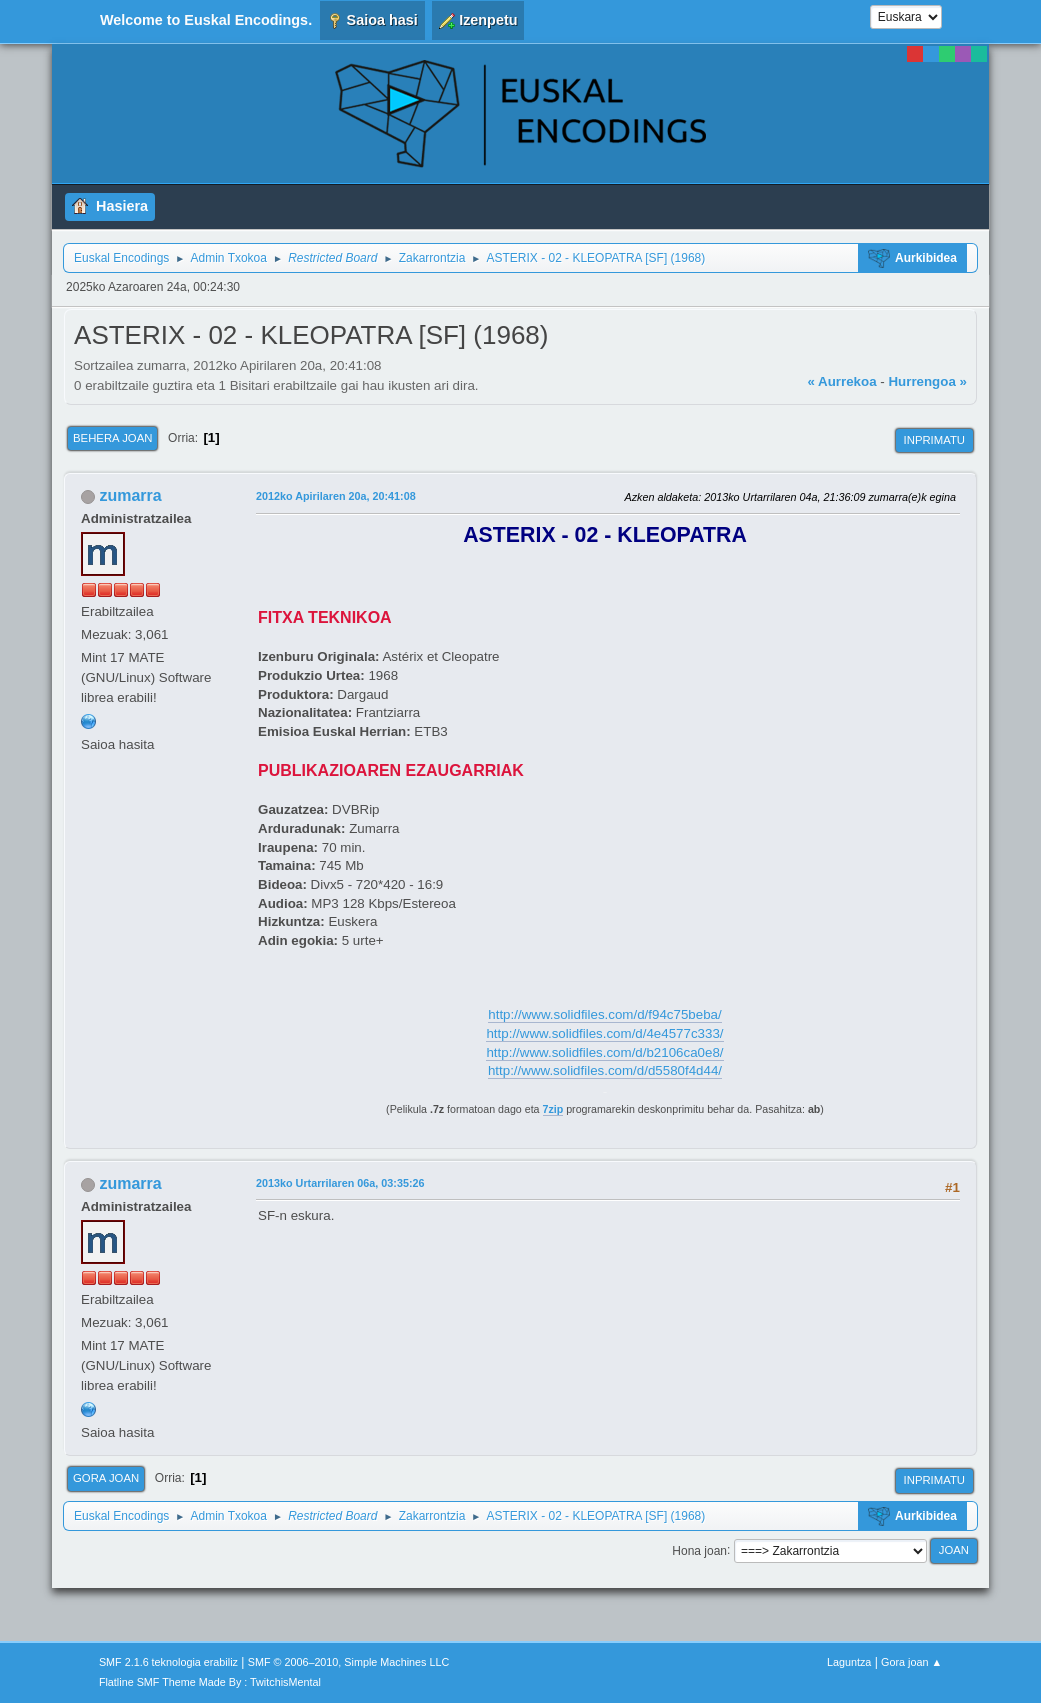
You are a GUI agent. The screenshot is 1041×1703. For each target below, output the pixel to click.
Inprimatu (934, 440)
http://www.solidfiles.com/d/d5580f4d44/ (605, 1070)
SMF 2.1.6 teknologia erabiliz (168, 1662)
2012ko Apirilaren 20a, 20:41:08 (336, 496)
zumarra (131, 495)
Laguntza (849, 1662)
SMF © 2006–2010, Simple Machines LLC (349, 1662)
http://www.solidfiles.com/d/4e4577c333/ (604, 1033)
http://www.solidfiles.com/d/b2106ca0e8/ (604, 1052)
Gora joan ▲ (911, 1662)
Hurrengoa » (927, 381)
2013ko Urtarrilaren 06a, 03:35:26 (340, 1183)
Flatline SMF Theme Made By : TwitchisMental (210, 1682)
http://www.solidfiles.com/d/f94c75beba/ (604, 1014)
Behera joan (112, 438)
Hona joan (699, 1550)
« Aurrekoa (841, 381)
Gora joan (106, 1478)
